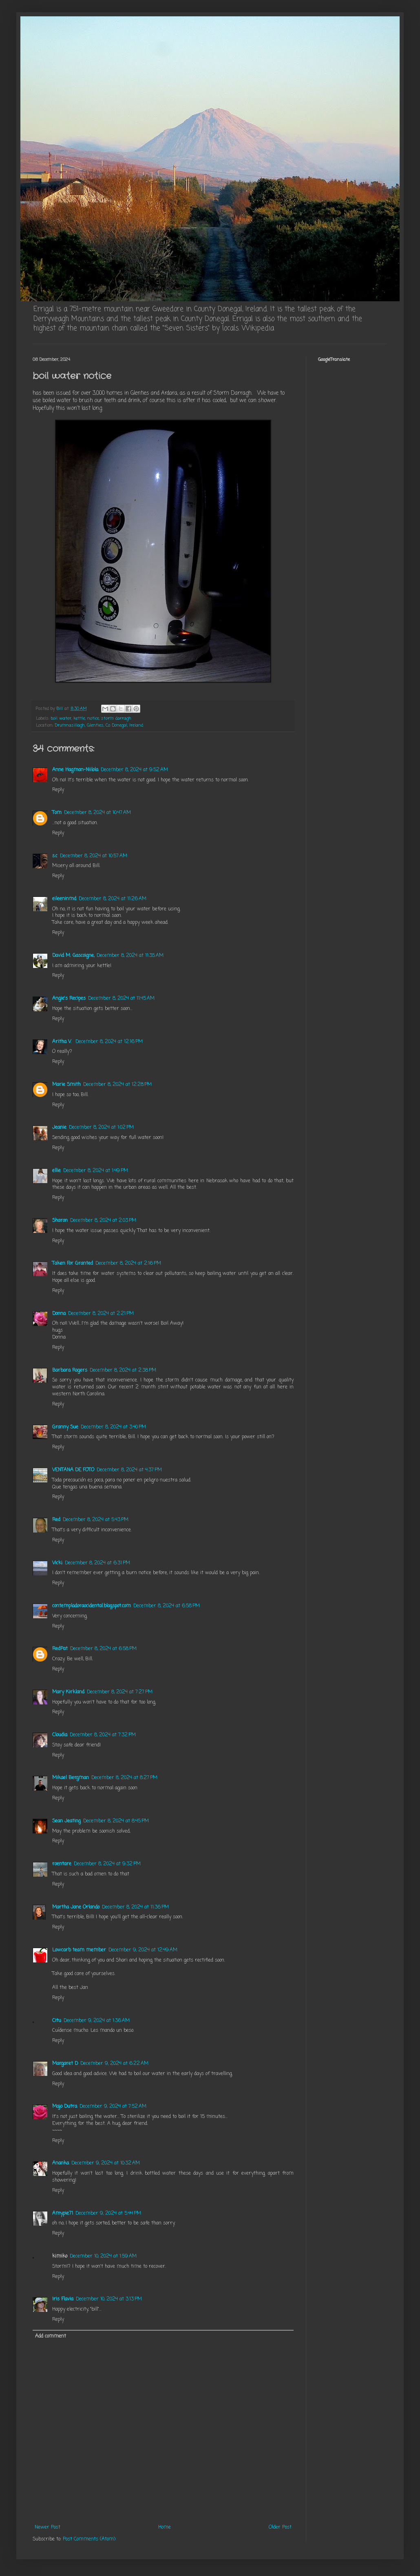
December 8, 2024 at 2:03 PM (103, 1220)
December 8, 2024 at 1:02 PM (101, 1127)
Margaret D (65, 2063)
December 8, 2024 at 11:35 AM (130, 955)
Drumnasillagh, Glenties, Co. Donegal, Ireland (99, 725)
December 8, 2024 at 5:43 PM (95, 1520)
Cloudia (59, 1735)
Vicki (57, 1563)
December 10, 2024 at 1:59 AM (103, 2256)
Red (56, 1520)
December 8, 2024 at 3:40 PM (113, 1427)
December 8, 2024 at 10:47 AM (97, 812)
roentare (61, 1864)
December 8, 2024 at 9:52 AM (134, 770)
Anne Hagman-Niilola (75, 770)
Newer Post (47, 2527)
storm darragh (116, 718)
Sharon (60, 1220)
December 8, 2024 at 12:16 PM (109, 1042)
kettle (79, 718)
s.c (54, 856)
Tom (57, 812)
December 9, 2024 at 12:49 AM (142, 1950)
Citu (56, 2020)
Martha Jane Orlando (75, 1907)
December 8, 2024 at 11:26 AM (112, 899)
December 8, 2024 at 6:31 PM (97, 1563)
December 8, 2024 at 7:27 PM (120, 1692)
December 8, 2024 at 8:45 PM (116, 1821)
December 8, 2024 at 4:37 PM (129, 1470)
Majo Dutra (64, 2106)
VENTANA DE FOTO (73, 1470)
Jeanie (59, 1127)
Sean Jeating (66, 1821)
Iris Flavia (62, 2299)
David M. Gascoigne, (73, 955)
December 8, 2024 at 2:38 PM (123, 1370)
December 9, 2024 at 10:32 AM (105, 2163)
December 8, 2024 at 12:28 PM (117, 1084)
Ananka (60, 2163)
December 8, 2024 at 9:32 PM (107, 1864)
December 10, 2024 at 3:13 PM (109, 2299)
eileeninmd (64, 899)
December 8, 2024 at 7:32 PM (103, 1735)
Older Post (280, 2527)
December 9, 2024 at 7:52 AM (113, 2106)
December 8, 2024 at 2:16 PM (128, 1263)
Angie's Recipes (69, 998)
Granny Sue (65, 1427)
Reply (58, 790)
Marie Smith (66, 1084)
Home (164, 2527)
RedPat (60, 1649)
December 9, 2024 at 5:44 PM (108, 2213)
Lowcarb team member (79, 1950)
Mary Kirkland (68, 1692)
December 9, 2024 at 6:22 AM (114, 2063)
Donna (59, 1313)
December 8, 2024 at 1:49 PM (95, 1171)
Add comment (50, 2336)
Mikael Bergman (70, 1778)
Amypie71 (62, 2213)
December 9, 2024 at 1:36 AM (97, 2020)
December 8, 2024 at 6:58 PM (166, 1606)
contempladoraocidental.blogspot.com (91, 1606)
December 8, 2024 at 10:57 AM (93, 856)
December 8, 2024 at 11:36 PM (135, 1907)
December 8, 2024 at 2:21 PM (101, 1313)
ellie (56, 1171)
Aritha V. (62, 1042)
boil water (61, 718)
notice (93, 718)
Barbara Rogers (69, 1370)
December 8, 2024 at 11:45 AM (121, 998)
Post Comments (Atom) (89, 2539)
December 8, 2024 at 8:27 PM (124, 1778)
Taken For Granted (72, 1263)
